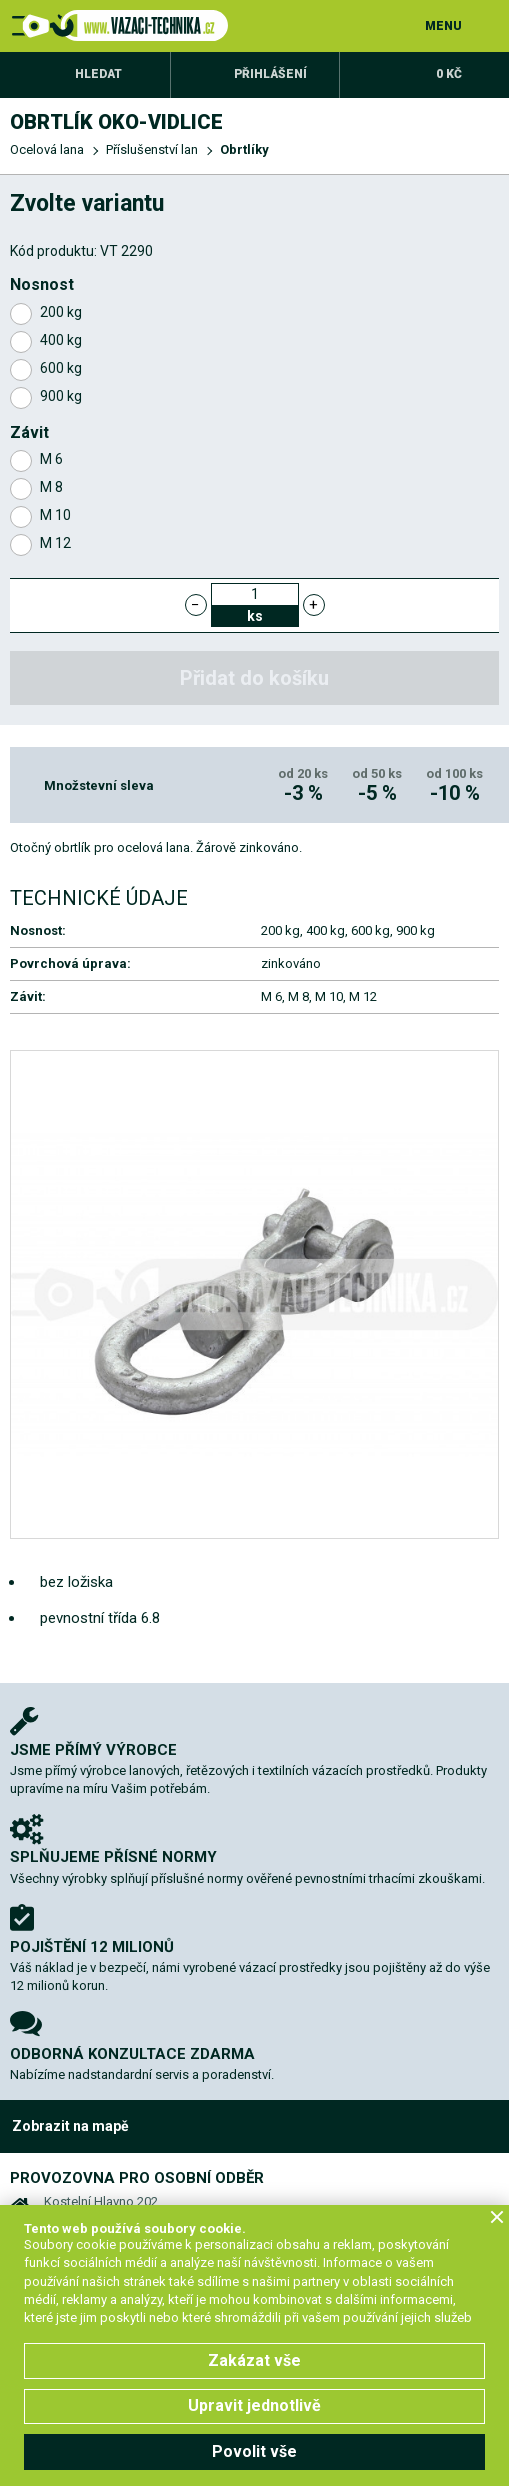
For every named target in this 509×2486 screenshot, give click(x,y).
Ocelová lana (47, 149)
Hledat (98, 74)
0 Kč (449, 74)
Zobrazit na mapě (70, 2126)
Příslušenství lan (152, 149)
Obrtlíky (244, 149)
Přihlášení (270, 74)
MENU (443, 26)
